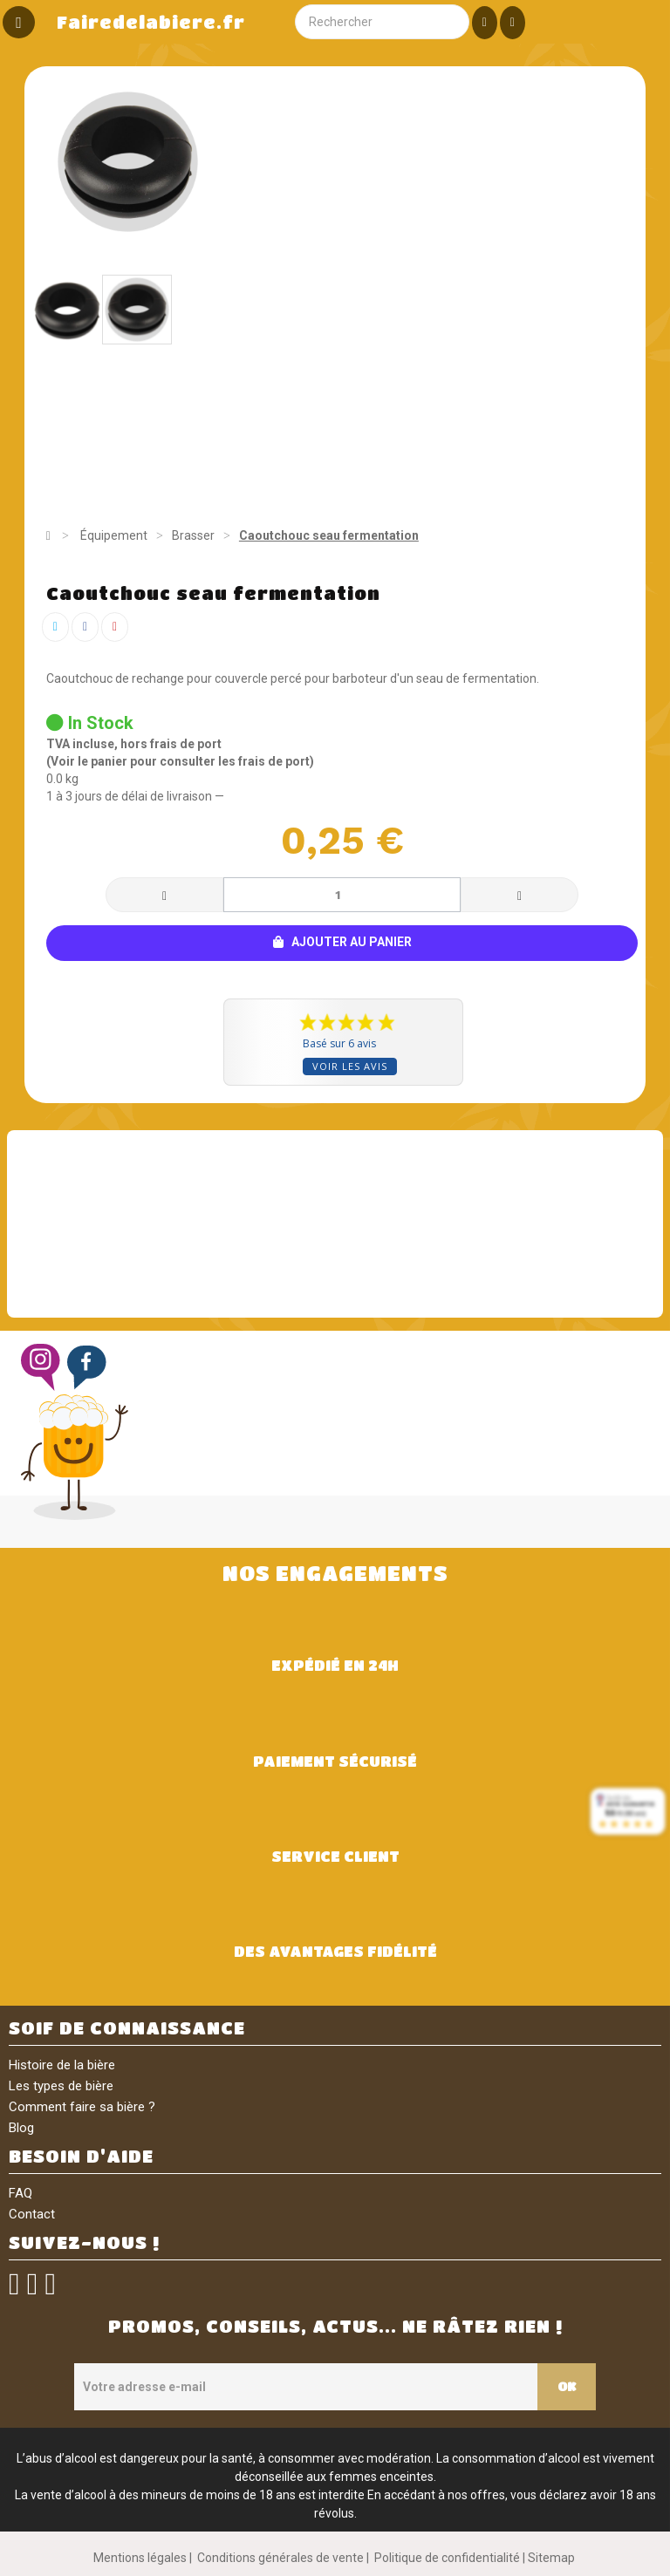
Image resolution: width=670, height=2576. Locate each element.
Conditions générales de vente (280, 2558)
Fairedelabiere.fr (151, 22)
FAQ (20, 2193)
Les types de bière (61, 2086)
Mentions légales (140, 2558)
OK (564, 2386)
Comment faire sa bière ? (82, 2107)
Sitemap (551, 2558)
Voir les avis (349, 1066)
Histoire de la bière (62, 2065)
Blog (21, 2128)
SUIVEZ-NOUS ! (84, 2242)
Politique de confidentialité (447, 2558)
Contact (32, 2214)
